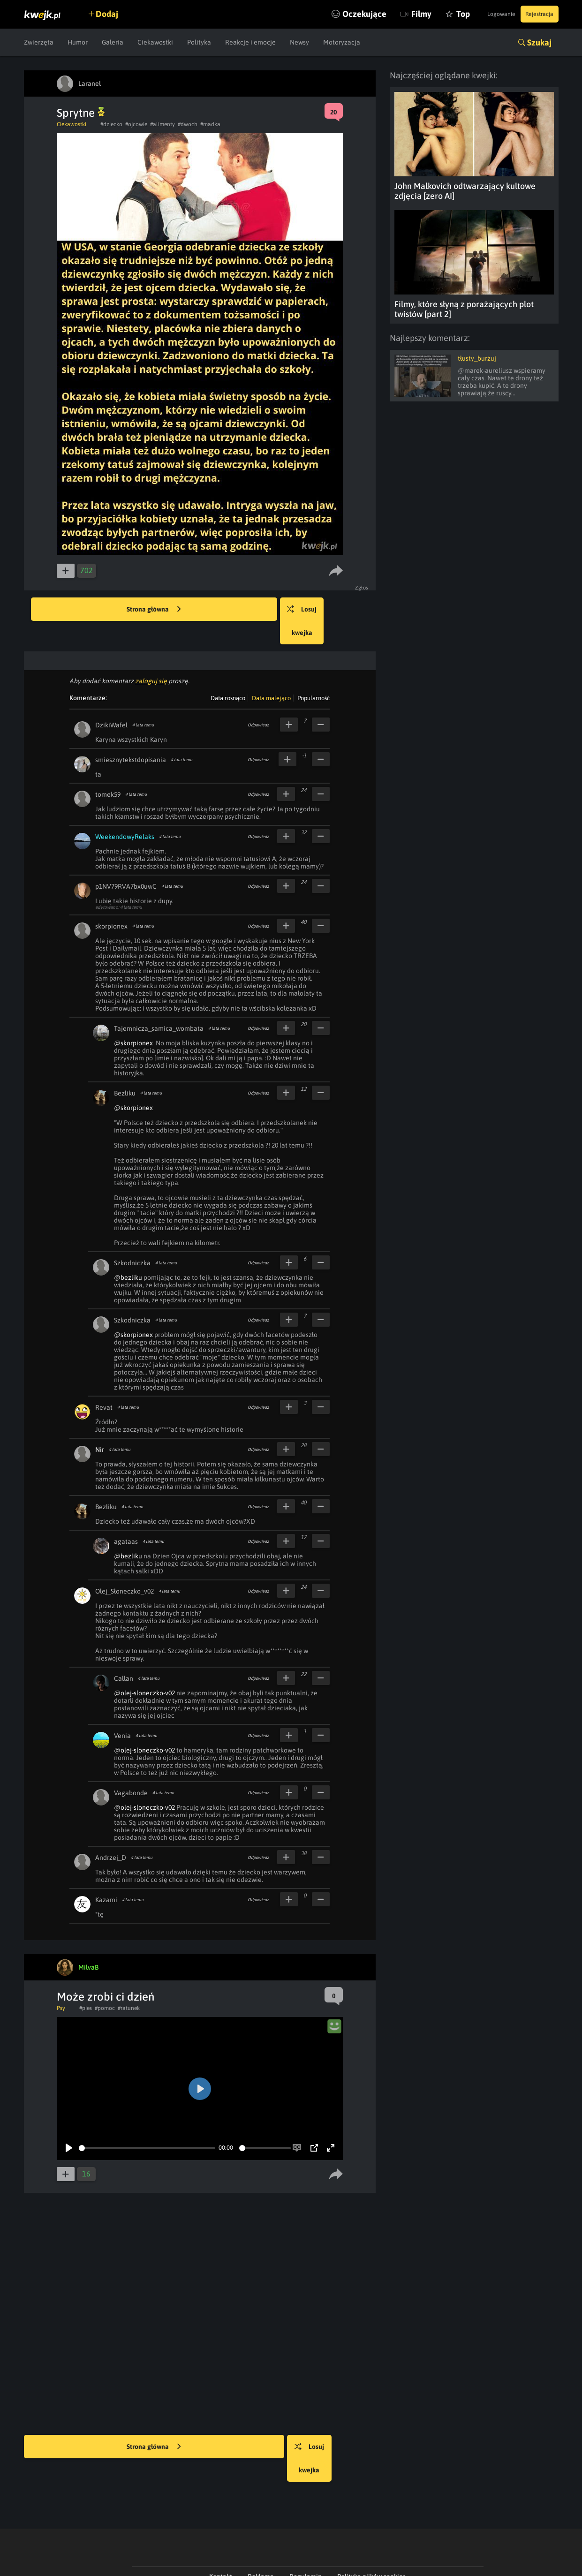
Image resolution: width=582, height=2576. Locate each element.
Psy (61, 1984)
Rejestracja (535, 14)
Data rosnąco (228, 674)
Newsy (299, 42)
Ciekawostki (155, 42)
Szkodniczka (132, 1239)
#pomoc (105, 1984)
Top (429, 14)
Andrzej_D (110, 1834)
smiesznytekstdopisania (130, 736)
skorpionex (111, 903)
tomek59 (108, 771)
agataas (126, 1518)
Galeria (112, 42)
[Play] (68, 2124)
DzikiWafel (111, 701)
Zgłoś (364, 587)
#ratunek (129, 1984)
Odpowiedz (258, 701)
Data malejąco (271, 674)
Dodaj (116, 14)
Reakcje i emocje (250, 42)
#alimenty (162, 124)
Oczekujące (330, 14)
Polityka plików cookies (371, 2529)
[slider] (147, 2124)
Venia (122, 1712)
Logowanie (485, 14)
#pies (85, 1984)
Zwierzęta (38, 42)
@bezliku (128, 1254)
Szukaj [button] (539, 42)
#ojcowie (136, 124)
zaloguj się (151, 657)
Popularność (313, 674)
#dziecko (111, 124)
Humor (78, 42)
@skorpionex (133, 1019)
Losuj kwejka (329, 609)
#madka (210, 124)
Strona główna (154, 609)
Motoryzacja (341, 42)
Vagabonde (131, 1769)
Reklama (261, 2529)
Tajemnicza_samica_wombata (159, 1005)
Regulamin (305, 2529)
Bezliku (125, 1069)
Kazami (106, 1876)
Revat (104, 1384)
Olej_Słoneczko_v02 (124, 1567)
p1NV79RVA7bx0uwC (126, 863)
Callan (123, 1655)
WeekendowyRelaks (124, 813)
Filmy (387, 14)
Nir (99, 1426)
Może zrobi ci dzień (105, 1973)
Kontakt (220, 2529)
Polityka (199, 42)
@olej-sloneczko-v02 (144, 1669)
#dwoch (187, 124)
